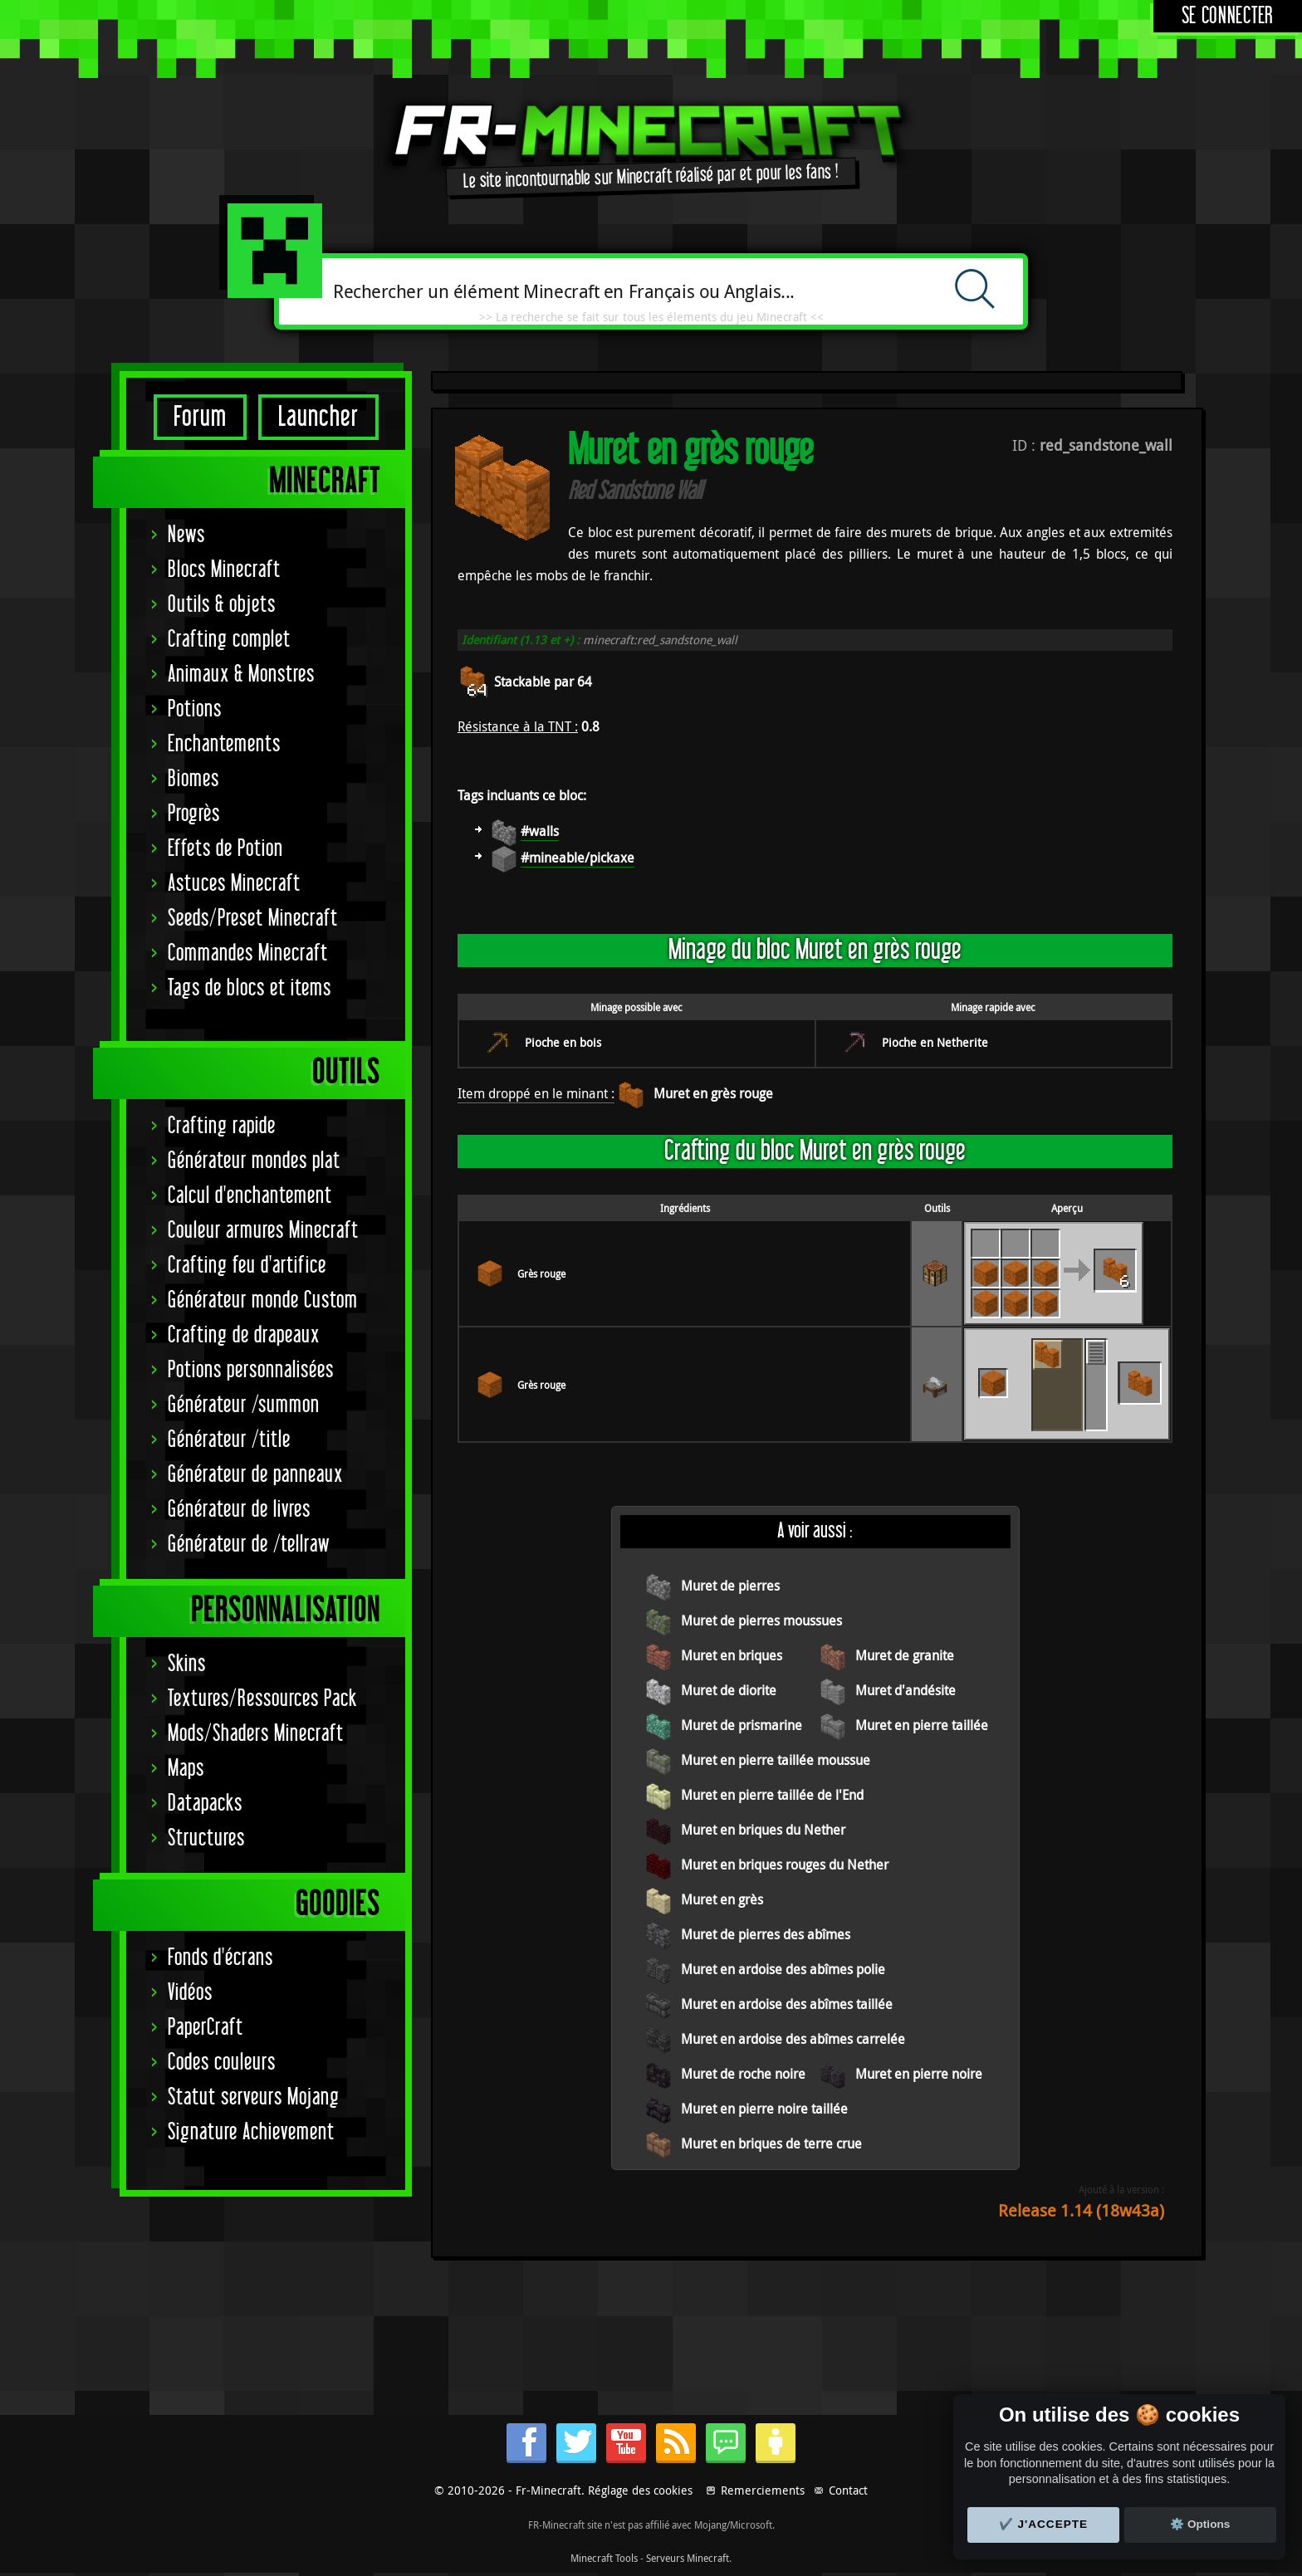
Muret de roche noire (743, 2074)
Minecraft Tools (604, 2557)
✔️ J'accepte (1044, 2524)
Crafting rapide (222, 1126)
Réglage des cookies (640, 2490)
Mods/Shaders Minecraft (256, 1734)
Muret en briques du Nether (763, 1830)
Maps (186, 1769)
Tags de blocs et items (249, 988)
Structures (206, 1838)
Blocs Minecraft (224, 570)
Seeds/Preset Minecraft (253, 919)
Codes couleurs (222, 2063)
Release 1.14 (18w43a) (1081, 2210)
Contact (848, 2490)
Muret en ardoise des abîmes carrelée (793, 2039)
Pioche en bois (563, 1042)
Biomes (193, 779)
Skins (187, 1664)
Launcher (318, 417)
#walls (540, 831)
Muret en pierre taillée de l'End (772, 1795)
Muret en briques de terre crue (771, 2143)
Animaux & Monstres (241, 674)
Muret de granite (904, 1655)
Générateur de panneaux (255, 1475)
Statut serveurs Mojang (254, 2097)
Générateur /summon (244, 1405)
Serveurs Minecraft (687, 2557)
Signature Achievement (251, 2132)
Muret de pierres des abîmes (765, 1934)
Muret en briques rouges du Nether (784, 1864)
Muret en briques (731, 1655)
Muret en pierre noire (918, 2074)
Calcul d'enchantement (250, 1196)
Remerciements (763, 2490)
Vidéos (190, 1993)
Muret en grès (722, 1899)
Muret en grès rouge (713, 1093)
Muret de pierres (730, 1585)
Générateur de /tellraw (249, 1544)
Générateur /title (229, 1440)
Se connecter (1228, 16)
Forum (200, 417)
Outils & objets (222, 605)
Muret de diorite (728, 1690)
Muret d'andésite (905, 1690)
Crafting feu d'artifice (247, 1266)
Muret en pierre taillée (921, 1725)
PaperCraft (205, 2028)
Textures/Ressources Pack (262, 1699)
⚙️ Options (1200, 2524)
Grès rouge (541, 1273)
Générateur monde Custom (263, 1300)
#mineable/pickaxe (577, 857)
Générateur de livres (239, 1510)
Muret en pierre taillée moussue (775, 1760)
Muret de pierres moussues (761, 1620)
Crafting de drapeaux (244, 1335)
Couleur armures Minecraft (263, 1231)
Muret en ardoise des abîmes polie (783, 1969)
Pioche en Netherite (935, 1042)
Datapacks (205, 1803)
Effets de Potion (225, 849)
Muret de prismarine (741, 1725)
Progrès (194, 814)
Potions (195, 709)
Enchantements (224, 744)
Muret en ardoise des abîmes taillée (787, 2004)
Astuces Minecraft (234, 884)
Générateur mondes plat (254, 1161)
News (186, 535)
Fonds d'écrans (220, 1958)
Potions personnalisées (251, 1370)
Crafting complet (229, 640)
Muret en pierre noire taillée (764, 2108)
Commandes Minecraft (248, 953)
